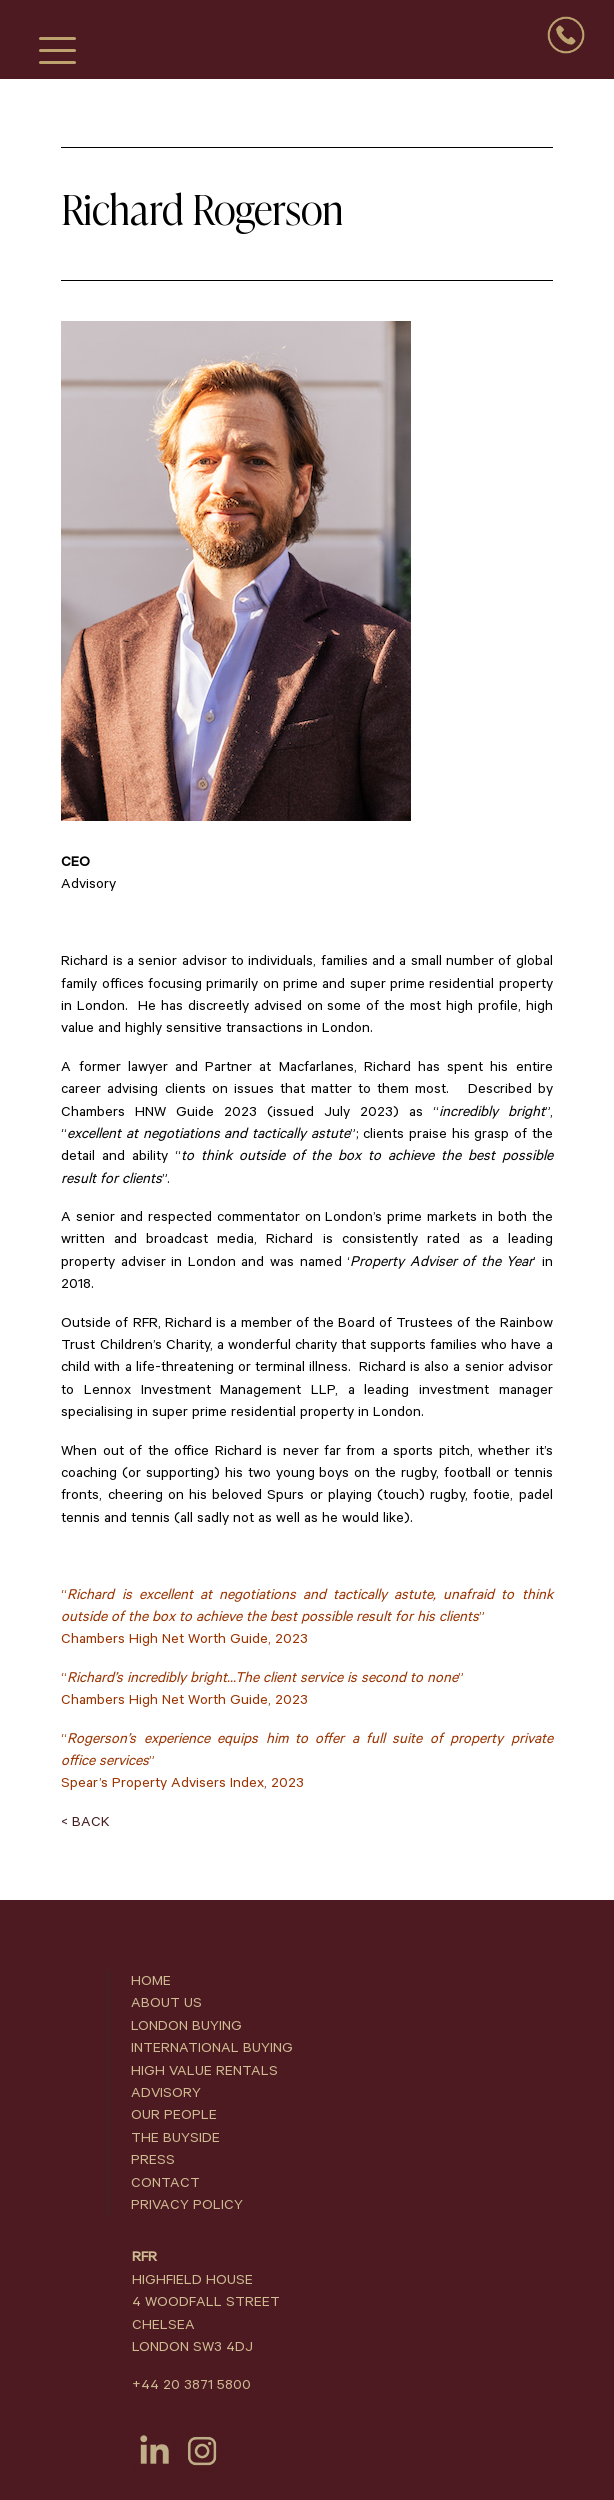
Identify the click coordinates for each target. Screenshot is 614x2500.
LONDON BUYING (186, 2026)
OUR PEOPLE (174, 2115)
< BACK (85, 1822)
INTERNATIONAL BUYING (212, 2048)
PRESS (153, 2160)
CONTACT (165, 2183)
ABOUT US (166, 2003)
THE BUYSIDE (175, 2138)
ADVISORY (166, 2093)
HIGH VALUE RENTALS (204, 2071)
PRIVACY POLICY (187, 2205)
